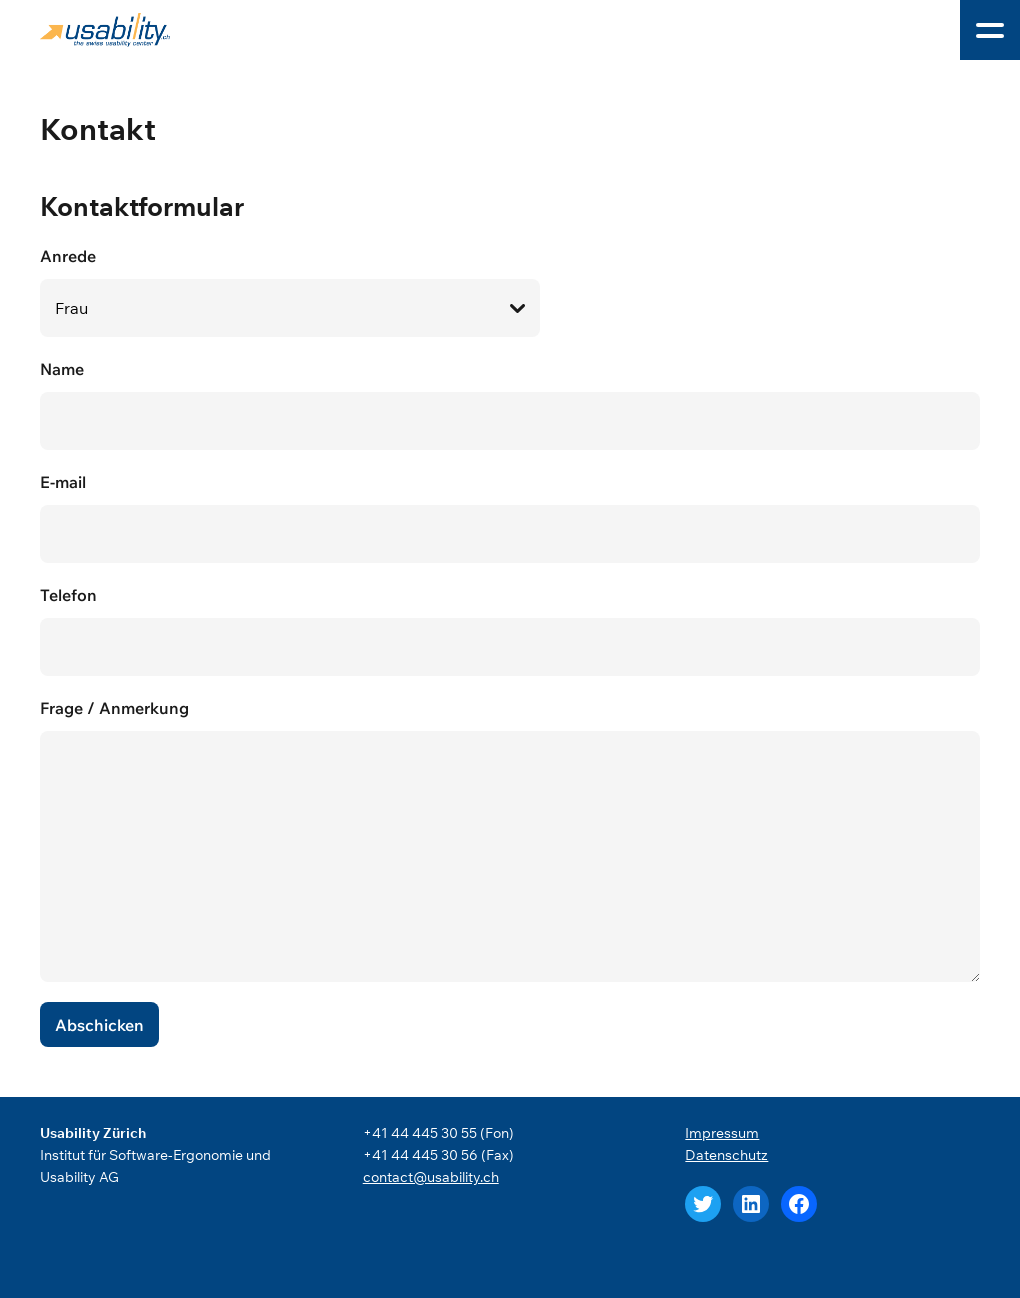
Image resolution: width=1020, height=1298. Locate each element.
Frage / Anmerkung (510, 840)
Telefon (510, 630)
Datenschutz (726, 1155)
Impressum (722, 1133)
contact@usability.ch (431, 1177)
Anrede (510, 291)
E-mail (510, 517)
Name (510, 404)
